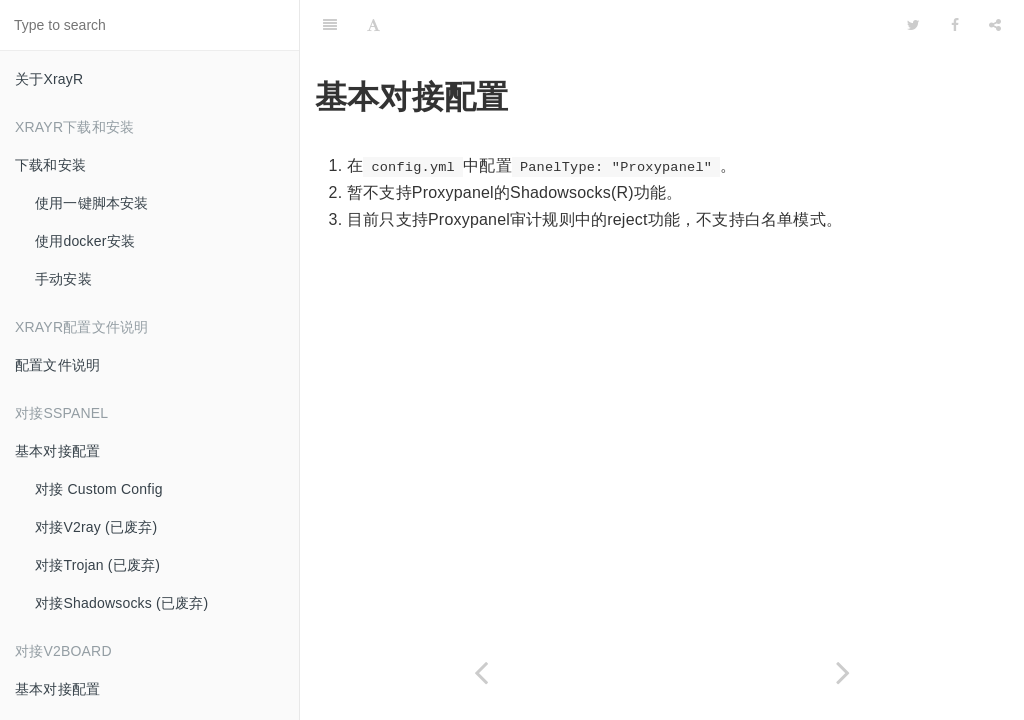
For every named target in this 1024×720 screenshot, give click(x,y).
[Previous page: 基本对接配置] (481, 672)
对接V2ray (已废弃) (96, 527)
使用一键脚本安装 (92, 203)
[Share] (995, 25)
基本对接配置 (57, 451)
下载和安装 (50, 165)
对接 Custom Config (99, 489)
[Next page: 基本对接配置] (843, 672)
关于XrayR (49, 79)
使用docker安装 (85, 241)
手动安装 (63, 279)
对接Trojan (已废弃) (97, 565)
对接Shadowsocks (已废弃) (121, 603)
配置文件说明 (57, 365)
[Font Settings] (373, 25)
